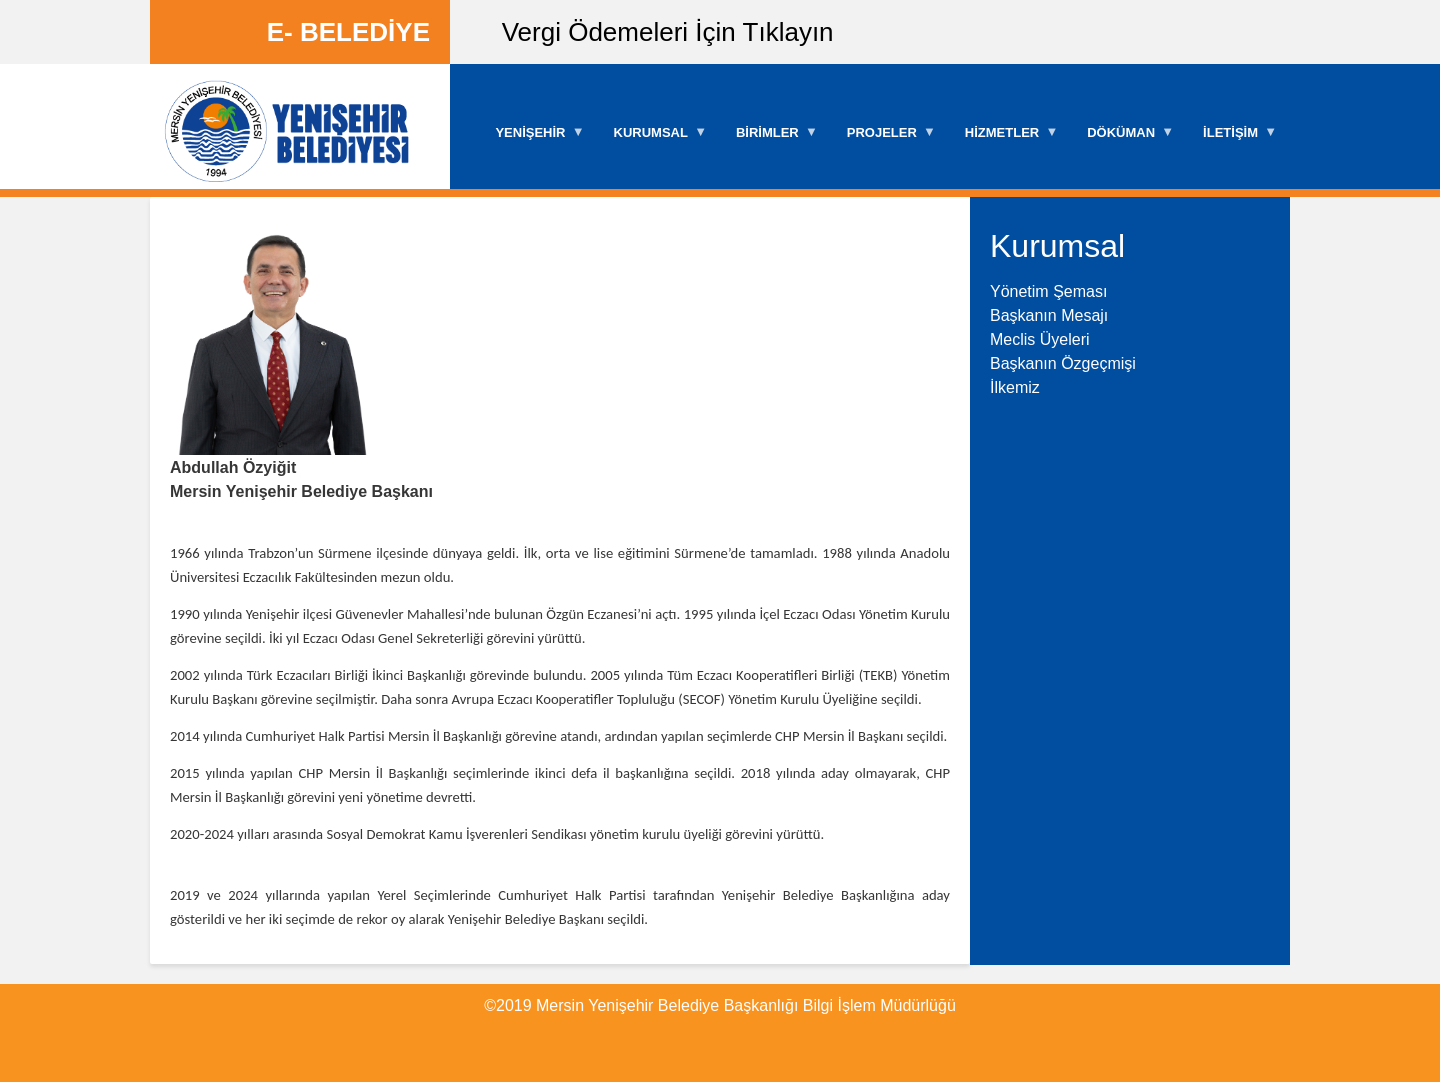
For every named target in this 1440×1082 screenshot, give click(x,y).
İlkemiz (1015, 387)
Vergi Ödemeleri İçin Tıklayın (668, 32)
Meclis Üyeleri (1040, 339)
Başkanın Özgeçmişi (1063, 363)
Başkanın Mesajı (1049, 315)
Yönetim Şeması (1048, 291)
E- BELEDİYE (348, 32)
